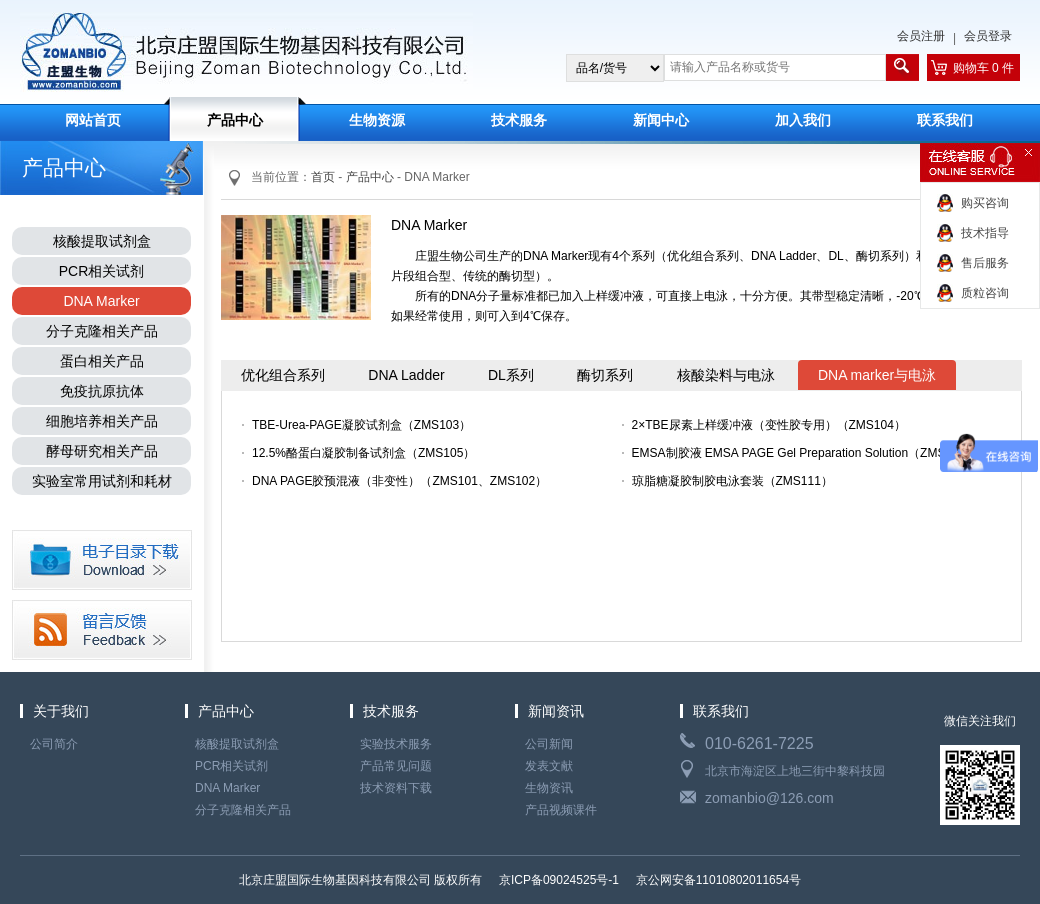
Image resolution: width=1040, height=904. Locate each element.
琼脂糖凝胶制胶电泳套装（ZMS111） (732, 481)
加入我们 (803, 120)
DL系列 (511, 375)
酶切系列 (605, 375)
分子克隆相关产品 (102, 331)
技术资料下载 (396, 788)
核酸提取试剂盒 (102, 241)
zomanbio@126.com (769, 798)
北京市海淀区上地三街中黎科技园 (795, 771)
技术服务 (519, 120)
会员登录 (988, 36)
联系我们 (945, 120)
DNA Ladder (406, 375)
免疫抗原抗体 (102, 391)
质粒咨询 (985, 293)
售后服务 (985, 263)
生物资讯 (549, 788)
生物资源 (377, 120)
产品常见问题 (396, 766)
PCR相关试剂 (102, 271)
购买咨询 (985, 203)
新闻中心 (661, 120)
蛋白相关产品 (102, 361)
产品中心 (235, 120)
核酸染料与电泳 (726, 375)
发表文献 (549, 766)
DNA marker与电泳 (877, 375)
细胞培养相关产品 (102, 421)
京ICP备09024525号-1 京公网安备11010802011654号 (649, 880)
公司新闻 (549, 744)
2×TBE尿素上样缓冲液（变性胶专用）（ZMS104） (769, 425)
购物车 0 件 (983, 68)
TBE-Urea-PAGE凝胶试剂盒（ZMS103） (361, 425)
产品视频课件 (561, 810)
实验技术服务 (396, 744)
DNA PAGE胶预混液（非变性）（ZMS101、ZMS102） (399, 481)
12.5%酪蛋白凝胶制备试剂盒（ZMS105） (363, 453)
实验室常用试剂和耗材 (102, 481)
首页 (323, 177)
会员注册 (921, 36)
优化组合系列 (283, 375)
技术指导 (985, 233)
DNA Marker (101, 301)
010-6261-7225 (759, 743)
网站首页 (93, 120)
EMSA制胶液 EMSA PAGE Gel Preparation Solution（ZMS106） (797, 453)
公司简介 (54, 744)
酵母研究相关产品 (102, 451)
